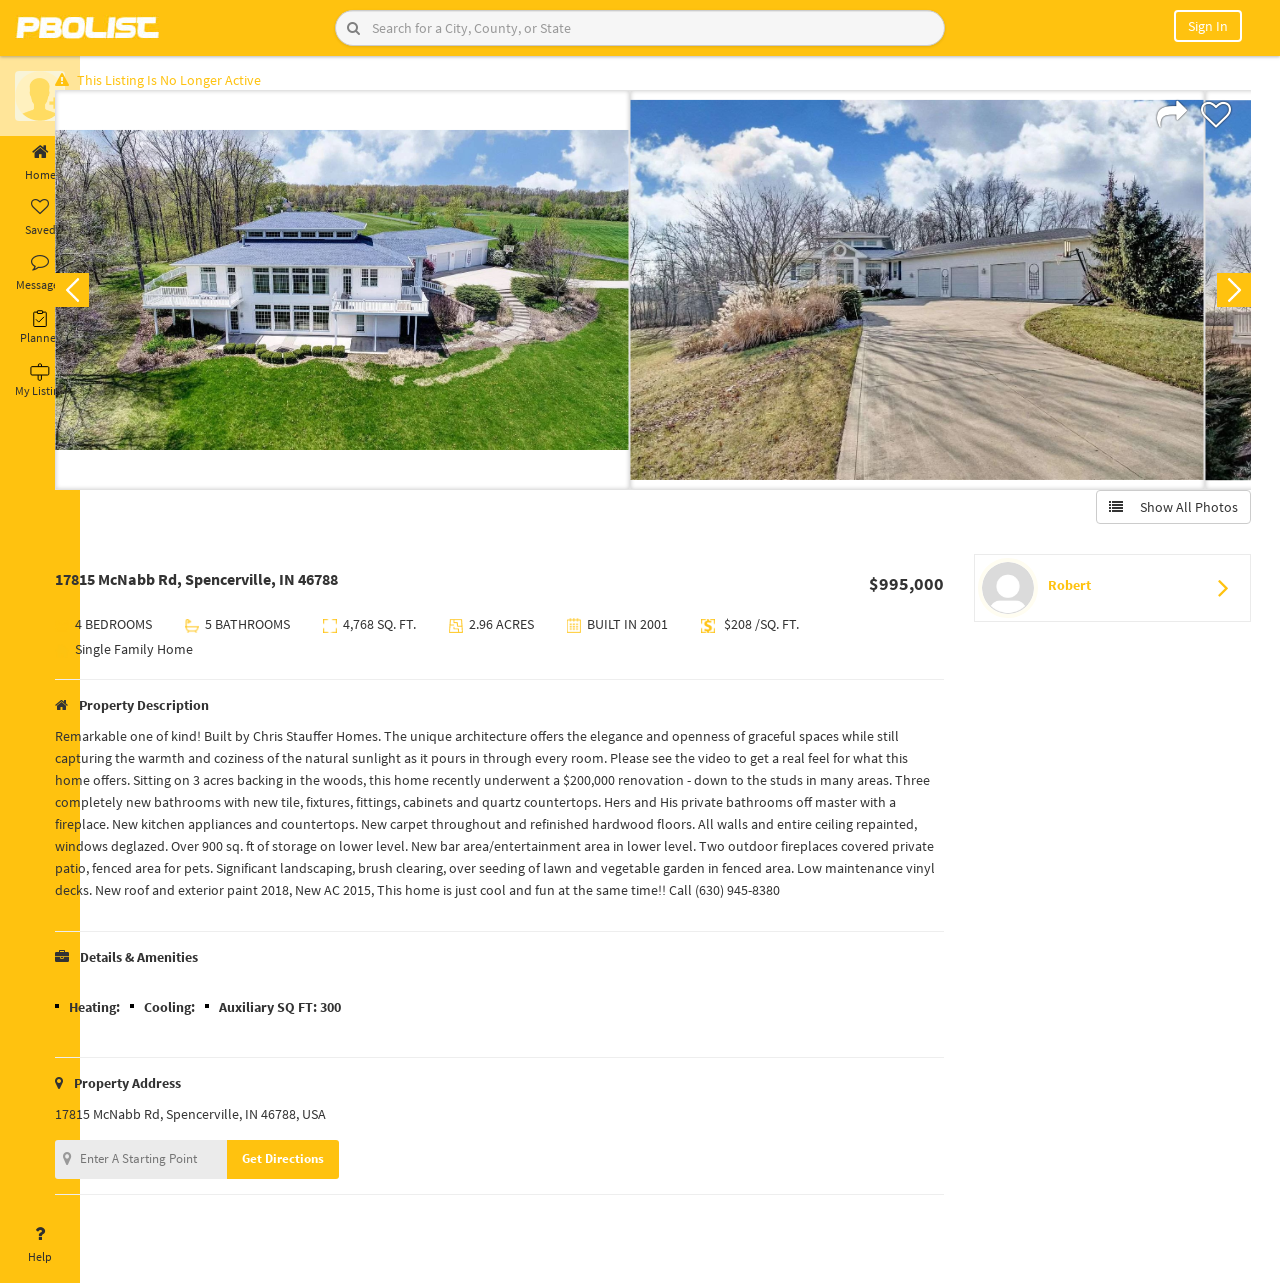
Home (40, 163)
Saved (40, 218)
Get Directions (323, 1186)
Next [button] (1228, 296)
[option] (382, 296)
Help (40, 1245)
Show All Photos (1167, 513)
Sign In (1208, 26)
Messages (40, 273)
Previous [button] (112, 296)
